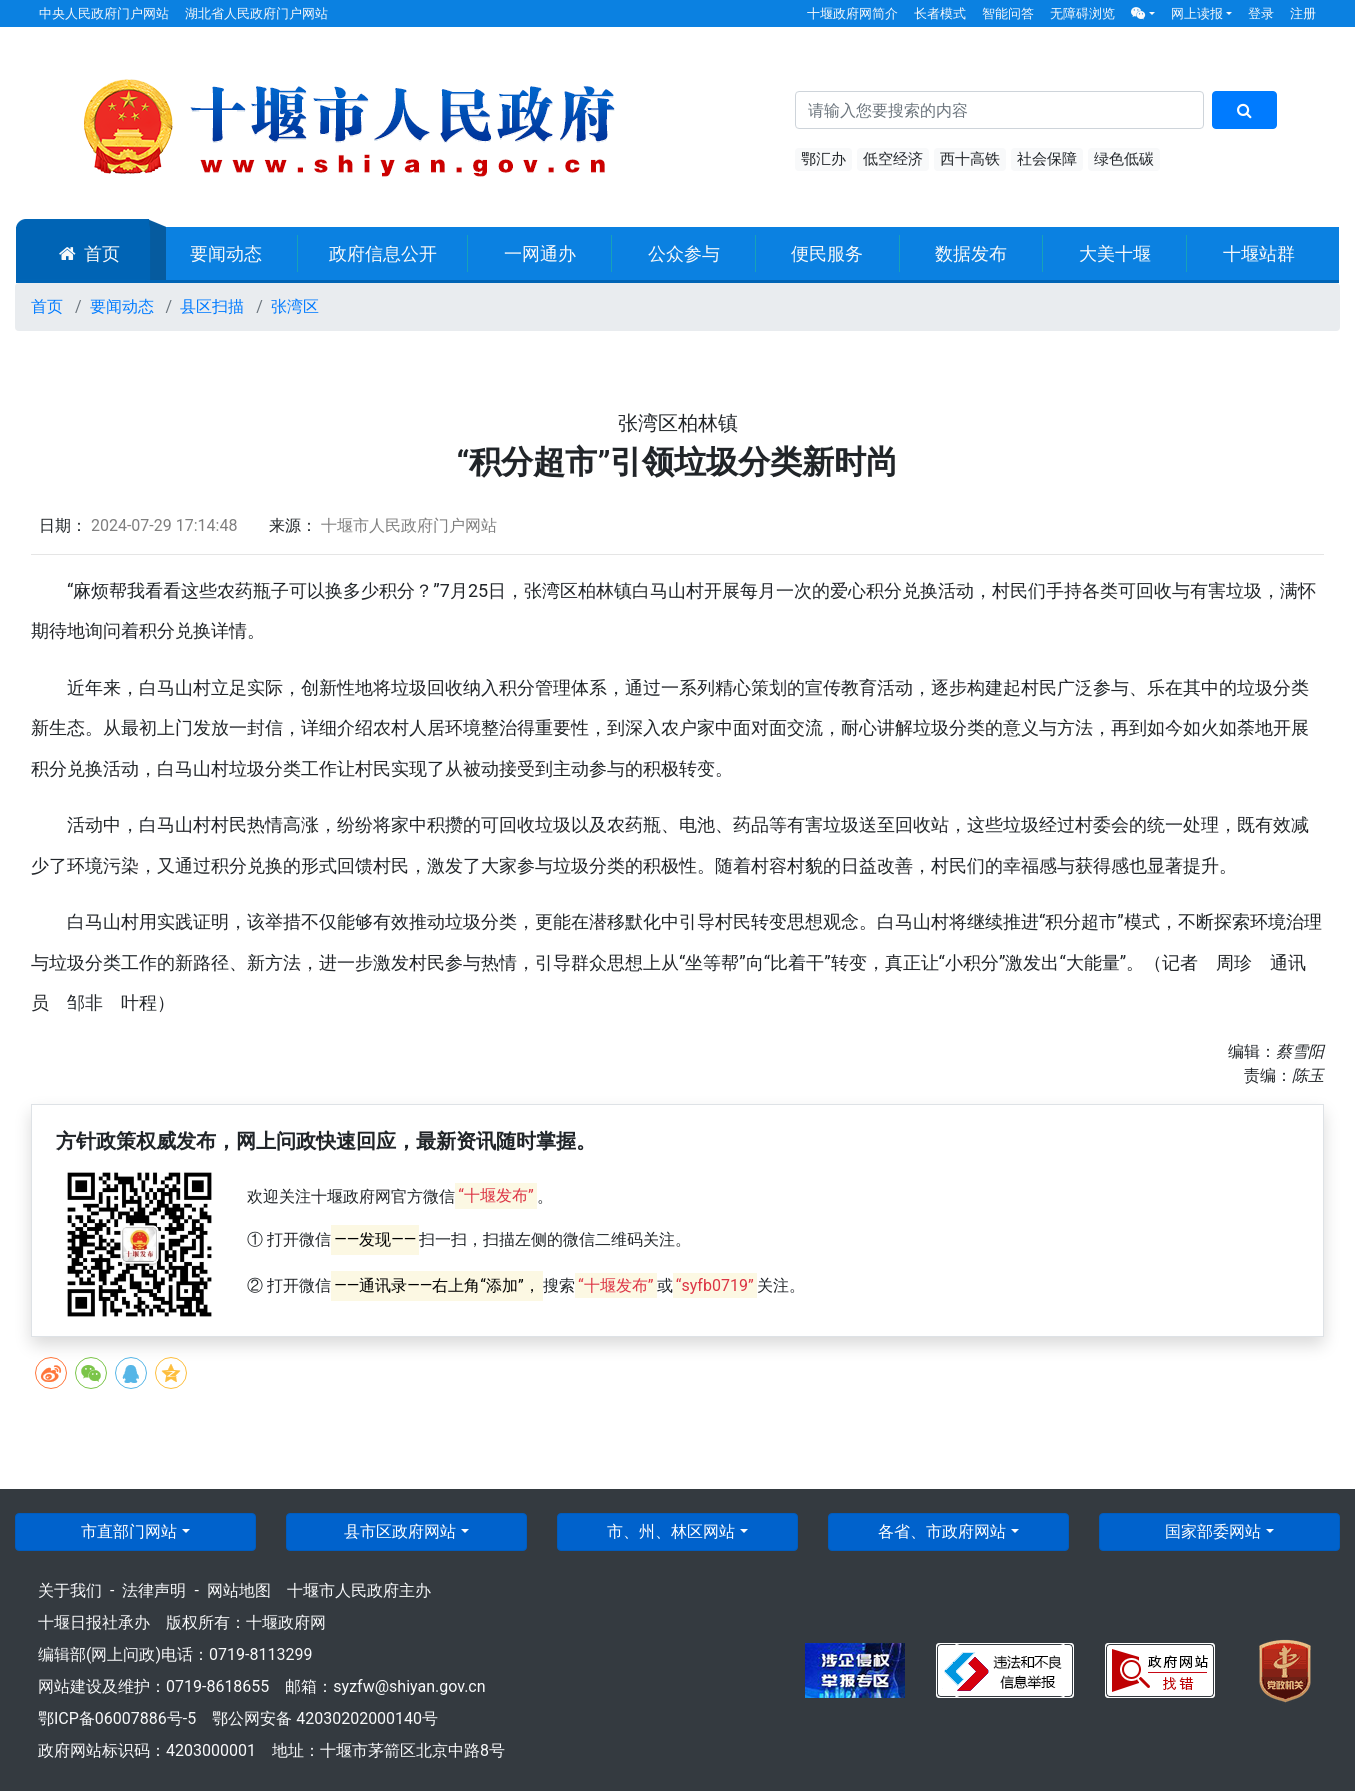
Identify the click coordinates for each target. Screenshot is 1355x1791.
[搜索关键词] (999, 110)
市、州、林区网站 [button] (671, 1531)
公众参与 (684, 253)
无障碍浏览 (1082, 13)
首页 (89, 253)
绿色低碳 (1124, 159)
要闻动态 (226, 253)
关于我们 (70, 1590)
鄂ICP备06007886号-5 (117, 1718)
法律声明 (154, 1590)
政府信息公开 (383, 253)
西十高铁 (970, 159)
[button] (1143, 13)
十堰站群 (1259, 253)
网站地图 (239, 1590)
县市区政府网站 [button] (400, 1531)
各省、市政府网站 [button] (942, 1531)
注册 (1303, 13)
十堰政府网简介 (852, 13)
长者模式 (940, 13)
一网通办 (540, 253)
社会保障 (1047, 159)
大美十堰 (1115, 253)
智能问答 (1008, 13)
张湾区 (295, 306)
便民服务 (827, 253)
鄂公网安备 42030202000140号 (325, 1718)
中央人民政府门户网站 (104, 13)
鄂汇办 (823, 159)
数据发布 (971, 253)
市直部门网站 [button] (129, 1531)
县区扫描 (212, 306)
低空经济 (893, 159)
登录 (1261, 13)
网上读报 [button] (1197, 13)
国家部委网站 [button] (1213, 1531)
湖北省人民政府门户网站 (256, 13)
